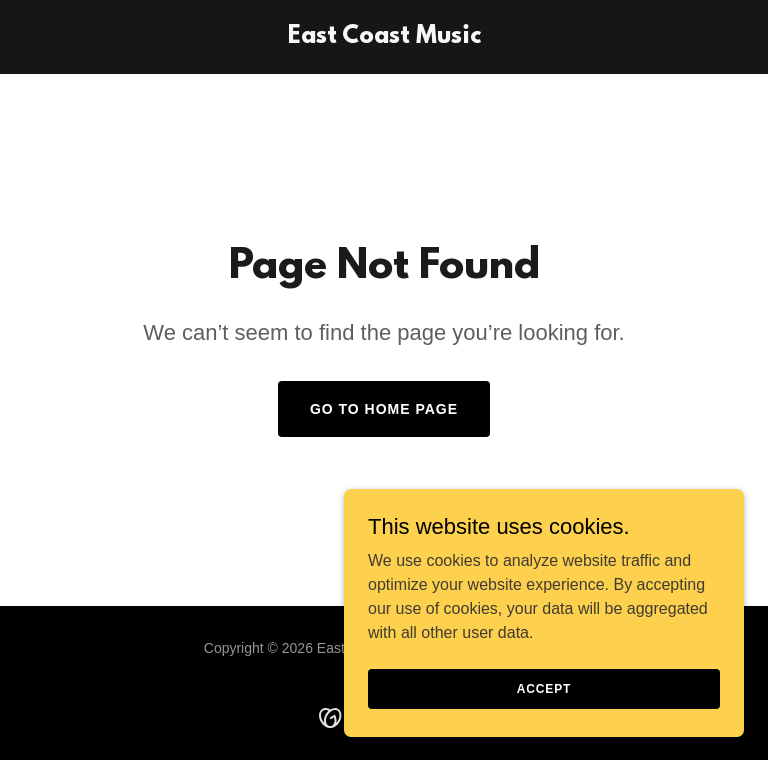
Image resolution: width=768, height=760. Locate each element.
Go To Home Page (384, 409)
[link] (384, 37)
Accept (544, 688)
